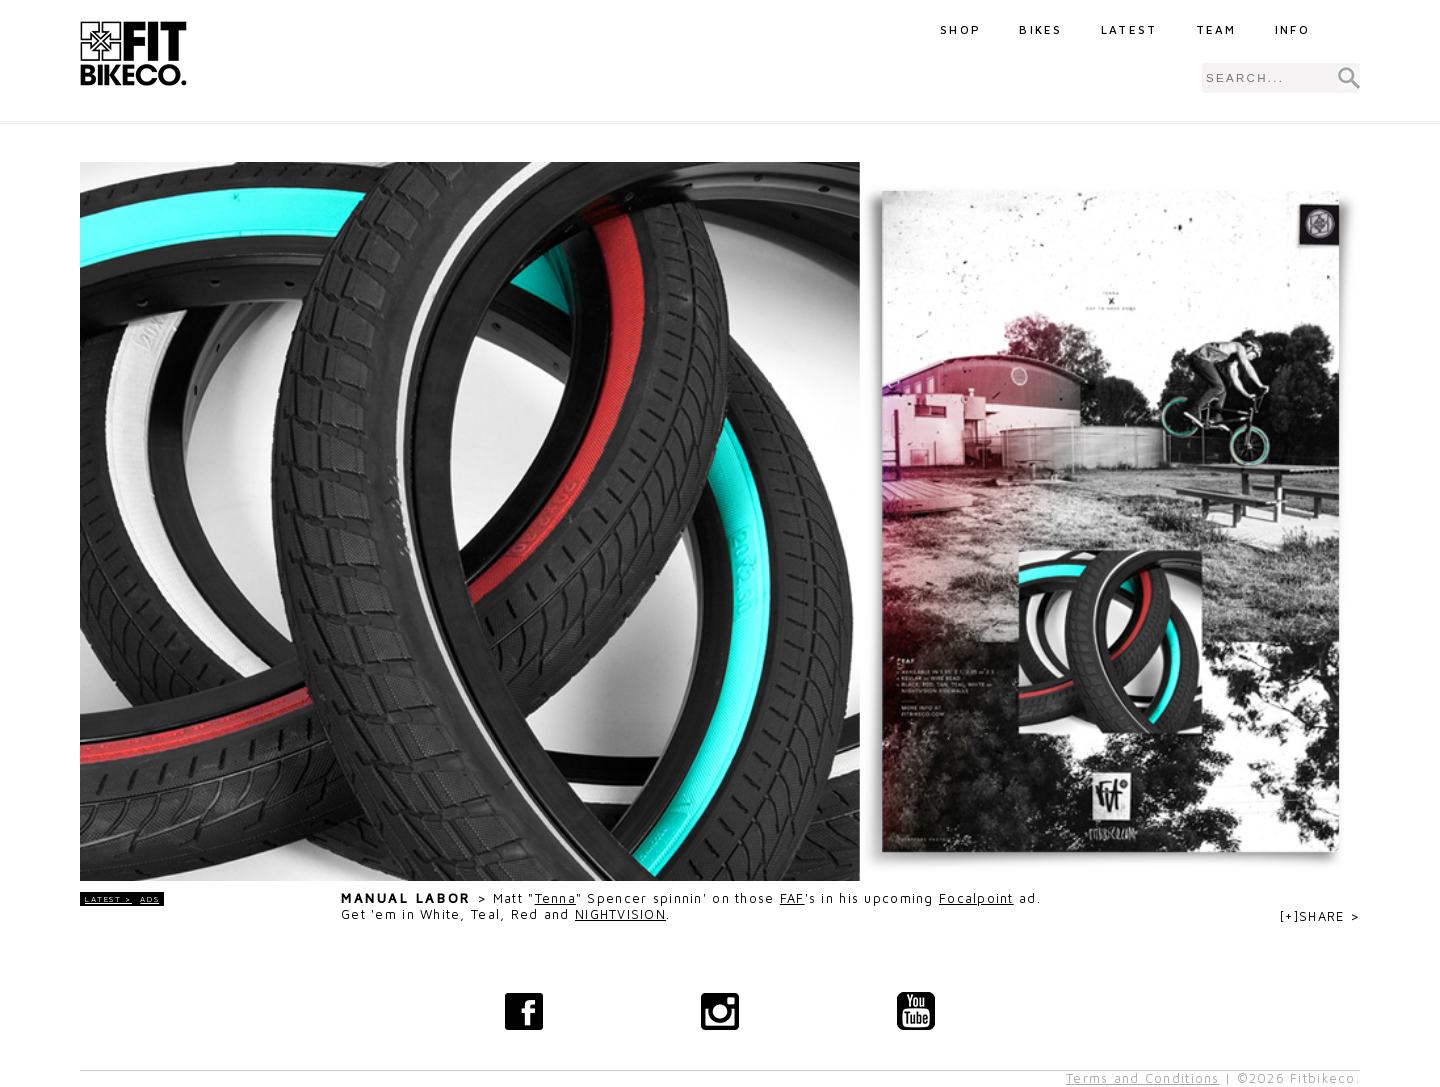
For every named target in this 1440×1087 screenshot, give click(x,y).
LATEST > (108, 899)
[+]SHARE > (1320, 916)
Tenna (555, 898)
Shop (960, 29)
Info (1292, 29)
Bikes (1041, 29)
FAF (792, 898)
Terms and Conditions (1143, 1078)
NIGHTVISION (620, 914)
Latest (1129, 29)
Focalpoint (976, 898)
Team (1216, 29)
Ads (149, 899)
